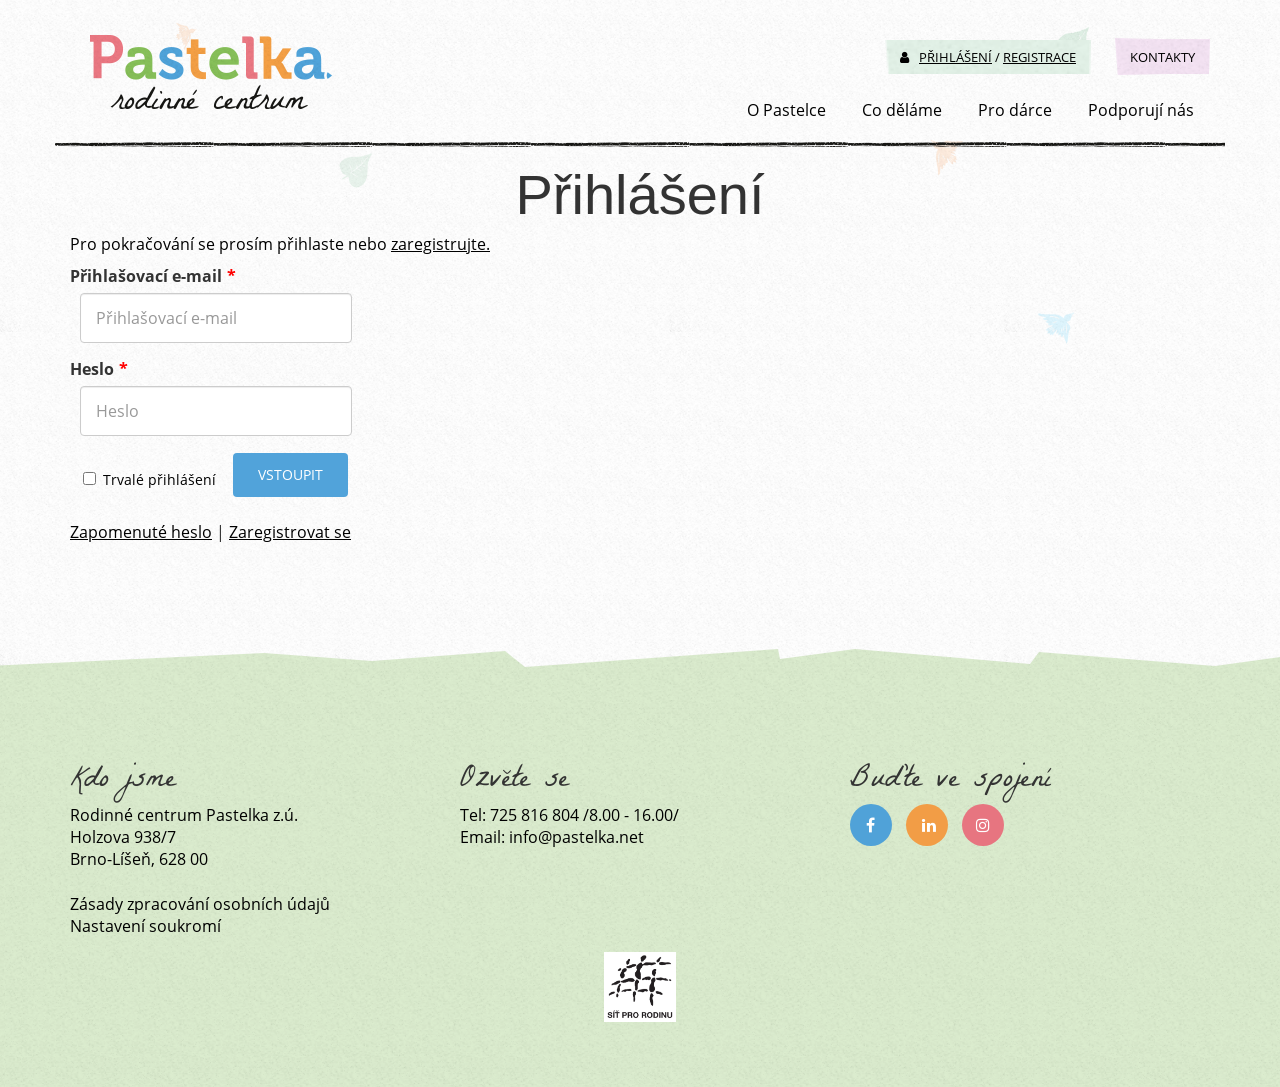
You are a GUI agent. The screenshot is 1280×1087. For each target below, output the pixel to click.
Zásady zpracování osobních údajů (200, 904)
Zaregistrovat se (290, 532)
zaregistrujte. (440, 244)
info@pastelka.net (576, 837)
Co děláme (902, 110)
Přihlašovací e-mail (146, 276)
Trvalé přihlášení (149, 479)
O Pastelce (786, 110)
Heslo (92, 369)
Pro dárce (1015, 110)
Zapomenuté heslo (141, 532)
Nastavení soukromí (145, 926)
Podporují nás (1141, 110)
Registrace (1039, 57)
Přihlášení (946, 57)
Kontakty (1162, 57)
